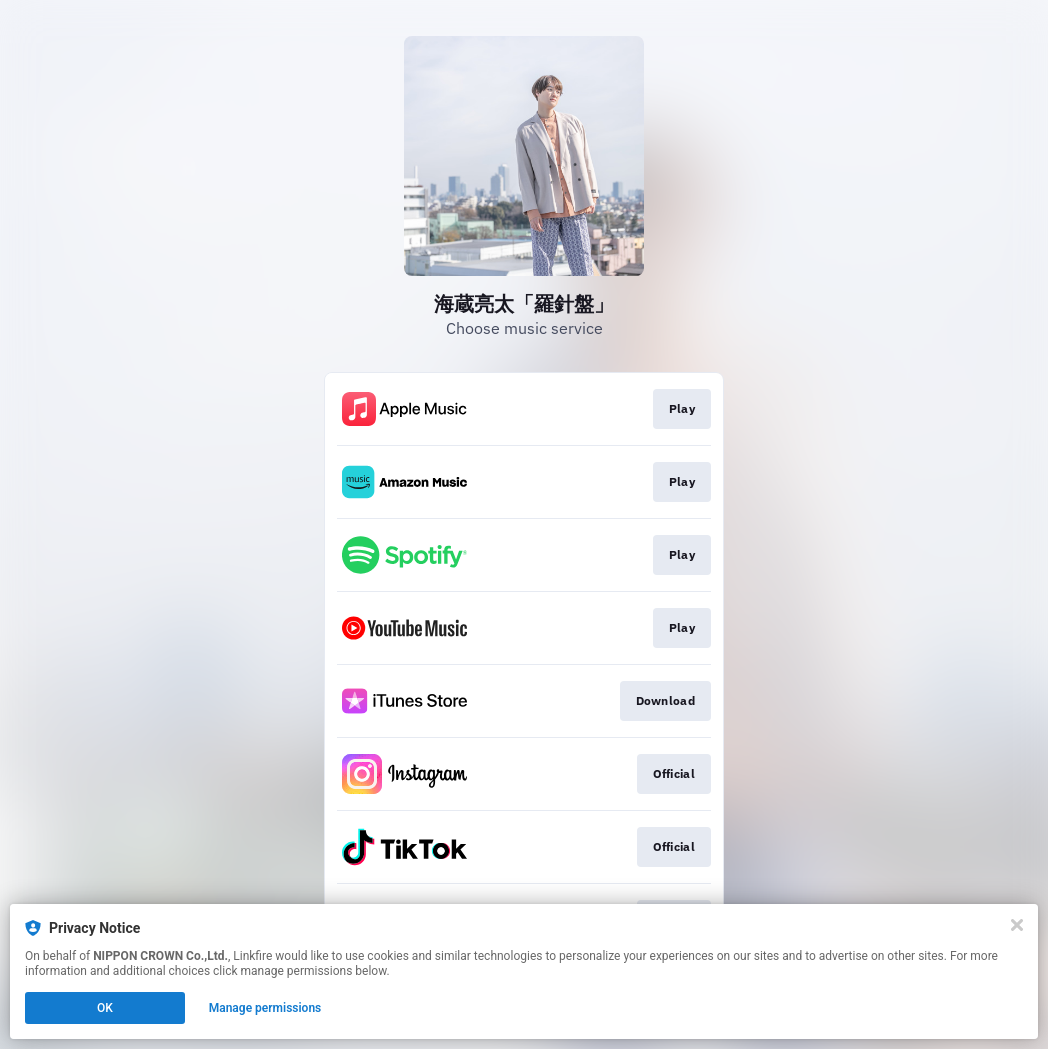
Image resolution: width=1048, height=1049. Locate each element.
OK (105, 1008)
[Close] (1017, 925)
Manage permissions (265, 1008)
